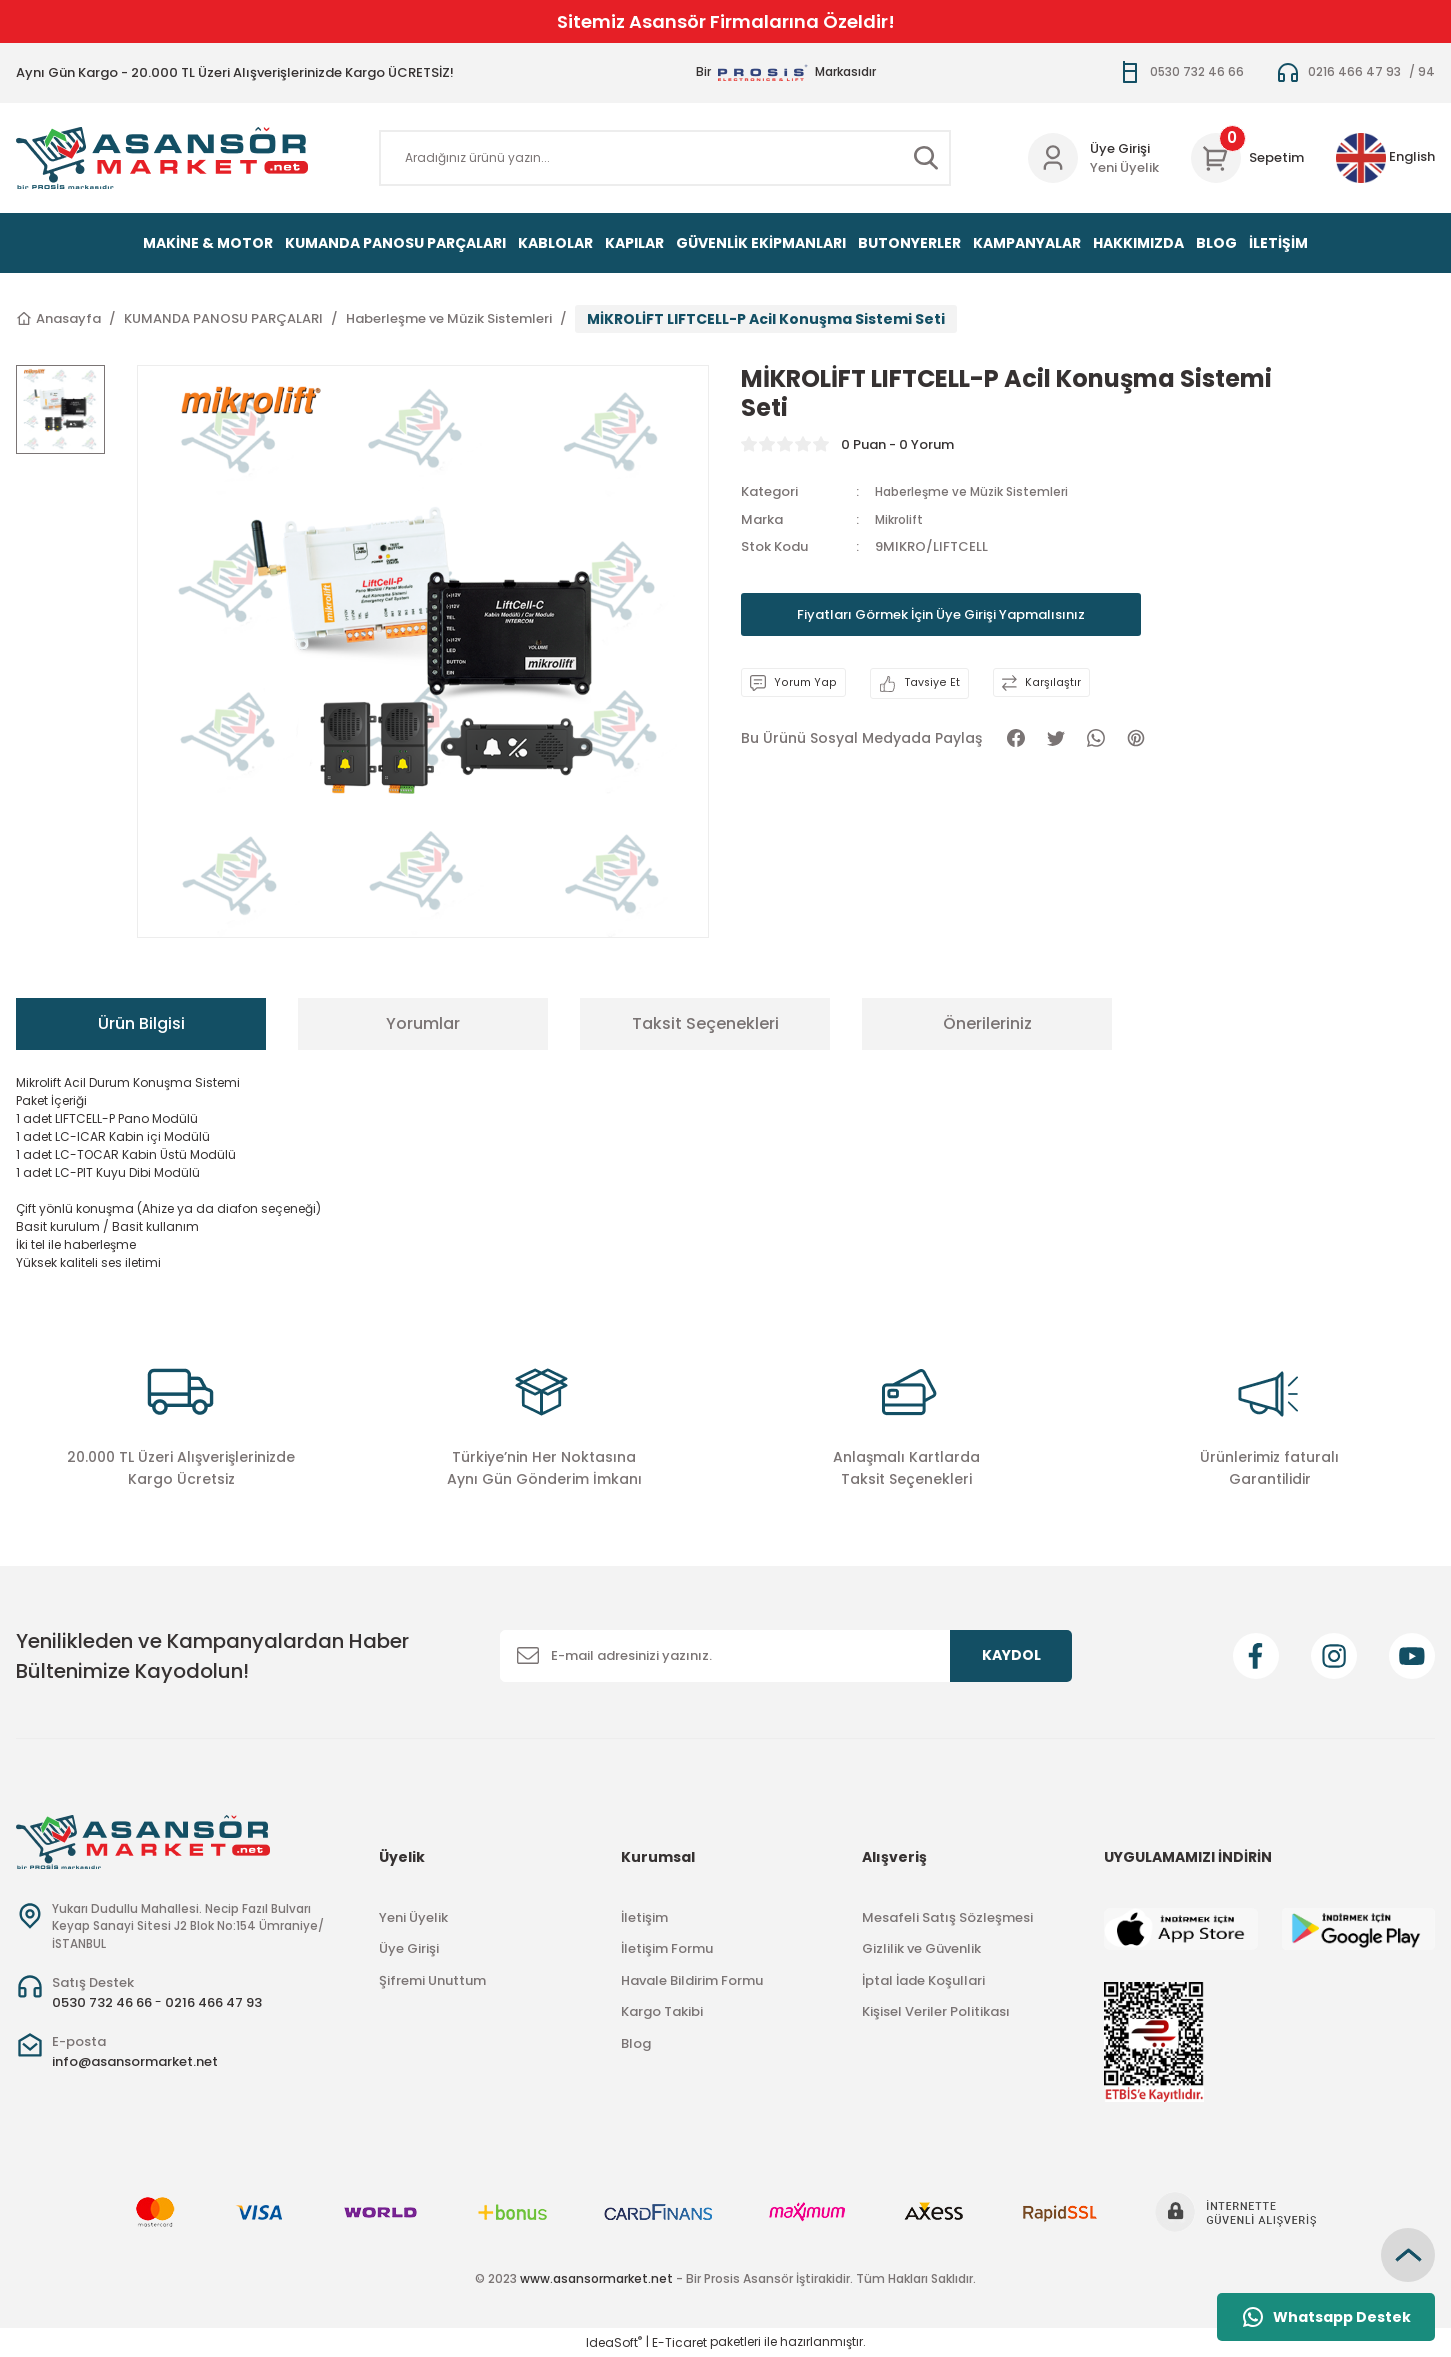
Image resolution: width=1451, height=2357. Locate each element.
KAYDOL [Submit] (1011, 1655)
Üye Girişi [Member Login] (1120, 148)
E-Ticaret (679, 2342)
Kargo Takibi (662, 2011)
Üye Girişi (409, 1948)
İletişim (644, 1917)
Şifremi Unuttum (432, 1980)
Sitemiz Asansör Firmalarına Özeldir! (726, 21)
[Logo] (162, 158)
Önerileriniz (987, 1023)
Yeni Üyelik (1124, 167)
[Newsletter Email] (786, 1656)
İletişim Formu (667, 1948)
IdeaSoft (614, 2342)
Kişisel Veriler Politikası (936, 2011)
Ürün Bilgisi (141, 1023)
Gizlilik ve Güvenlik (921, 1948)
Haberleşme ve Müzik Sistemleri (978, 491)
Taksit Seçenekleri (705, 1023)
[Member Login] (1053, 158)
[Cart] (1247, 158)
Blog (636, 2043)
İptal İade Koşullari (923, 1980)
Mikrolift (902, 519)
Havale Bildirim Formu (692, 1980)
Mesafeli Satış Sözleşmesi (947, 1917)
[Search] (665, 158)
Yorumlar (423, 1023)
